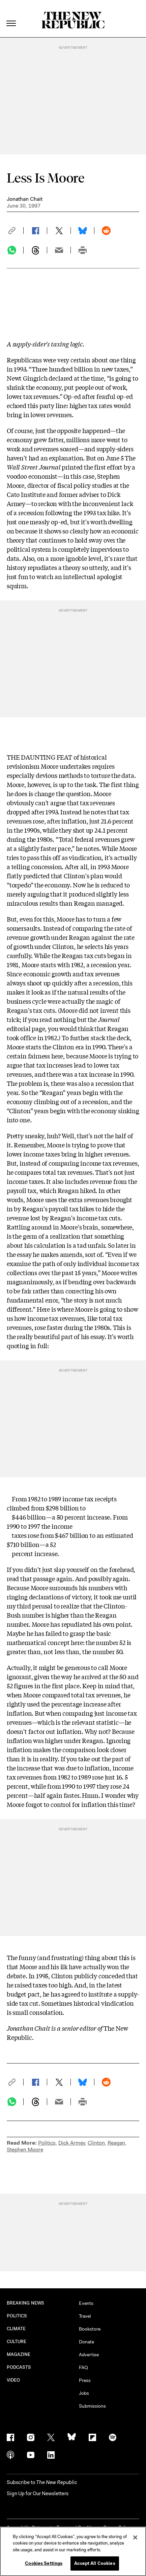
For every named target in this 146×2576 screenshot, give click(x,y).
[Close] (135, 2537)
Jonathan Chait (24, 198)
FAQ (83, 2367)
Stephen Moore (25, 2149)
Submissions (92, 2406)
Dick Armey (71, 2142)
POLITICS (17, 2316)
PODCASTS (19, 2367)
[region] (73, 2551)
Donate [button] (86, 2342)
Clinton (96, 2142)
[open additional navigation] (11, 15)
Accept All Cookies (94, 2563)
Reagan (116, 2142)
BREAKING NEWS (25, 2303)
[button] (15, 230)
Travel (85, 2316)
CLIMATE (16, 2329)
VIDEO (13, 2380)
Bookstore (89, 2329)
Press (85, 2380)
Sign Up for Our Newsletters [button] (37, 2493)
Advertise (89, 2355)
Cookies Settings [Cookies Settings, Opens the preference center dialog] (43, 2563)
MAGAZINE (19, 2354)
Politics (47, 2142)
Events (86, 2303)
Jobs (84, 2393)
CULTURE (17, 2341)
